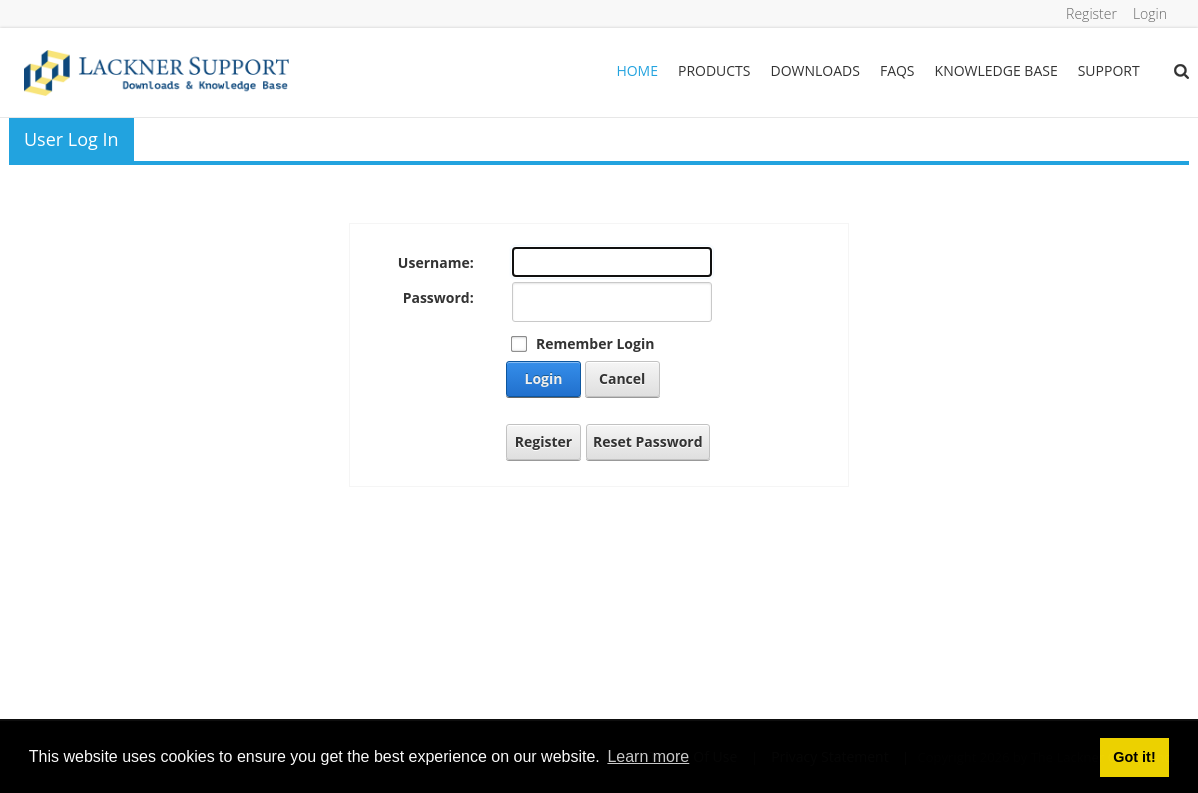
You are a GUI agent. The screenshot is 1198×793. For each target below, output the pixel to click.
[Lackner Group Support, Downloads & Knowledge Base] (156, 71)
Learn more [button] (648, 756)
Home (637, 70)
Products (714, 70)
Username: (436, 262)
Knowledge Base (996, 70)
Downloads (815, 70)
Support (1109, 70)
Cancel (622, 378)
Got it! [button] (1134, 757)
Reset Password (648, 441)
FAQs (897, 70)
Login (1150, 13)
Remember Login (595, 343)
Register (1091, 13)
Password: (438, 297)
